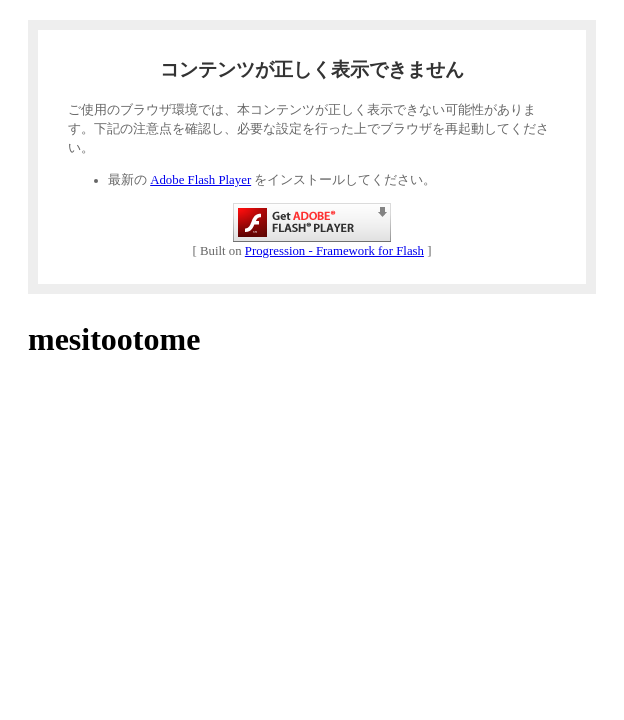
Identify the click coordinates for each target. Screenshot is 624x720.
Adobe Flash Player (200, 180)
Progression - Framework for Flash (334, 251)
